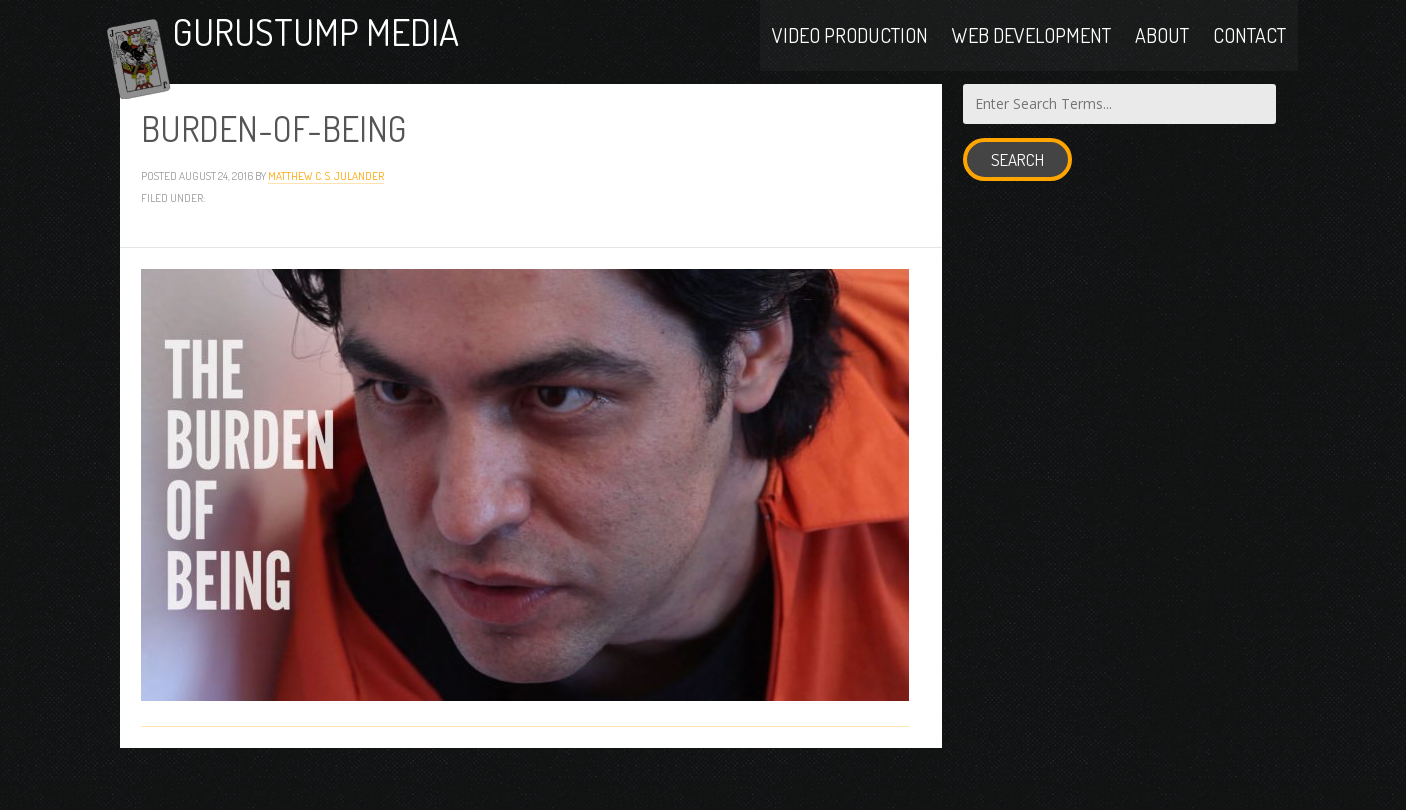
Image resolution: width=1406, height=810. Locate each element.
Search (1017, 200)
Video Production (850, 52)
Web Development (1031, 52)
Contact (1249, 52)
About (1162, 52)
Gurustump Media (374, 52)
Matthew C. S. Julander (326, 216)
